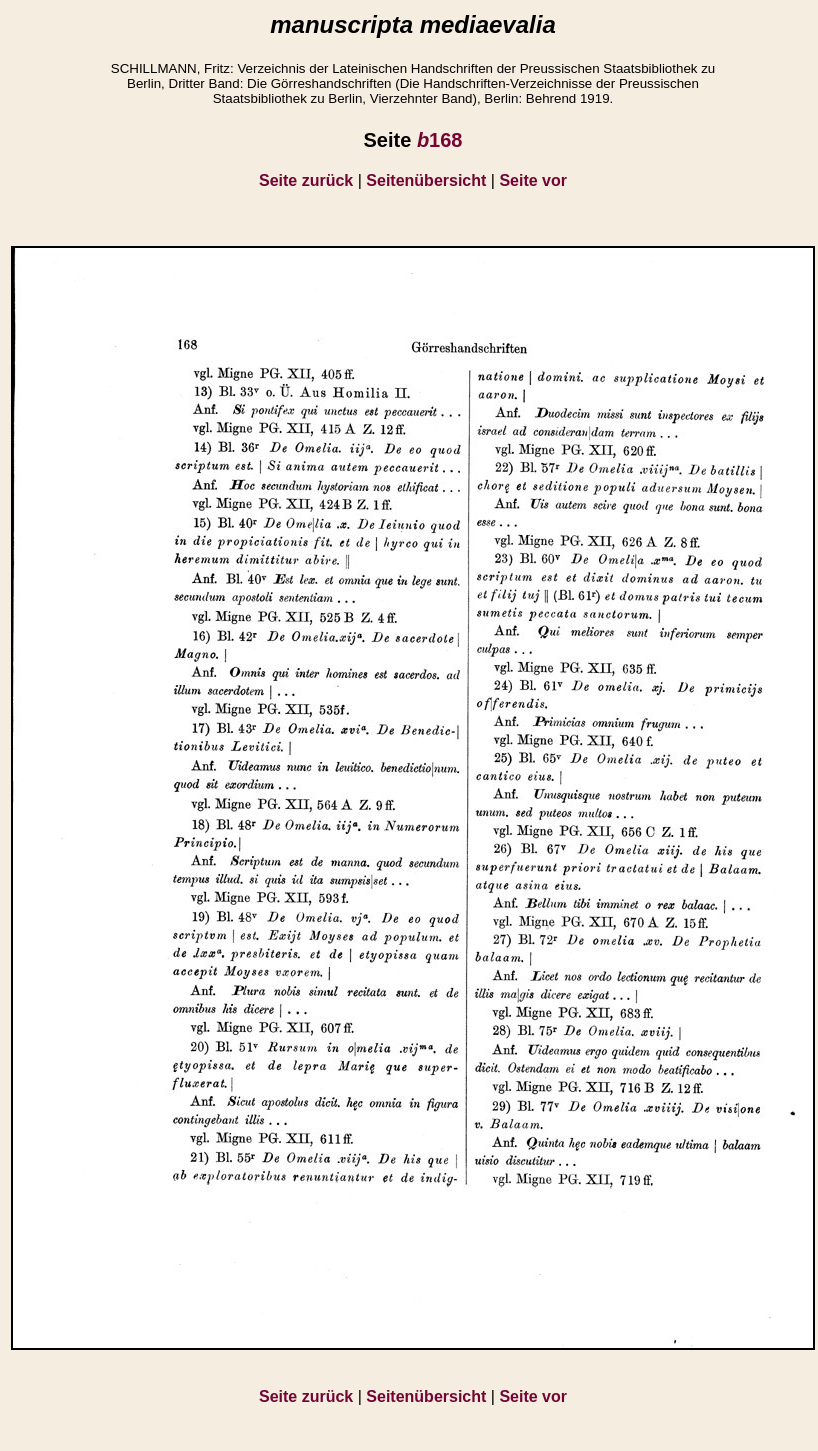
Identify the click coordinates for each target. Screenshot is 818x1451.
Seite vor (533, 180)
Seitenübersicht (426, 180)
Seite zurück (306, 180)
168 (440, 140)
